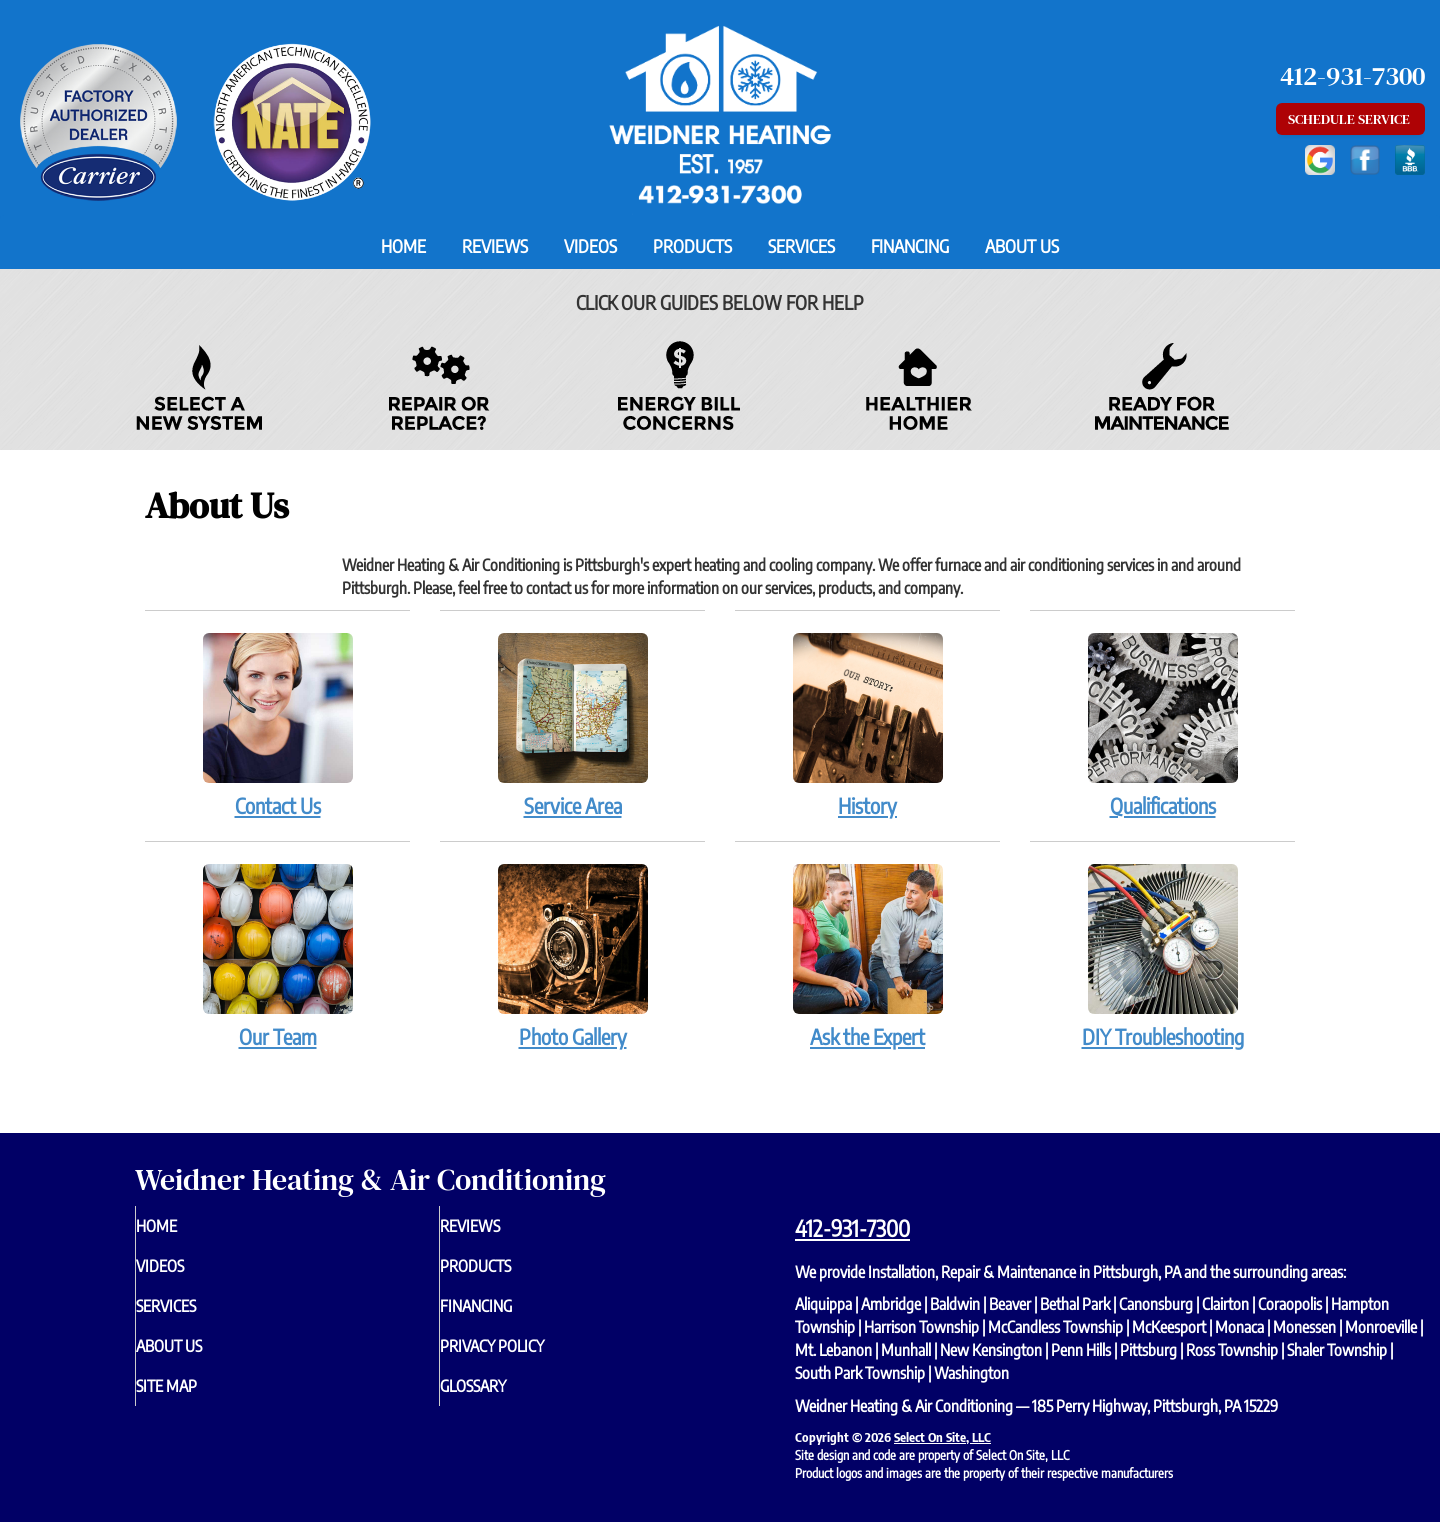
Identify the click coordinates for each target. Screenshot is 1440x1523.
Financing (910, 246)
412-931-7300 (852, 1228)
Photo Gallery (572, 956)
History (867, 725)
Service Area (572, 725)
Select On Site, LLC (942, 1437)
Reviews (495, 246)
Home (403, 246)
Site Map (203, 1404)
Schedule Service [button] (1350, 119)
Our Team (277, 956)
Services (801, 246)
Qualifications (1162, 725)
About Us (1022, 246)
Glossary (510, 1404)
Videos (590, 246)
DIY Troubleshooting (1162, 956)
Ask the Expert (867, 956)
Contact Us (277, 725)
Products (692, 246)
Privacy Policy (532, 1360)
